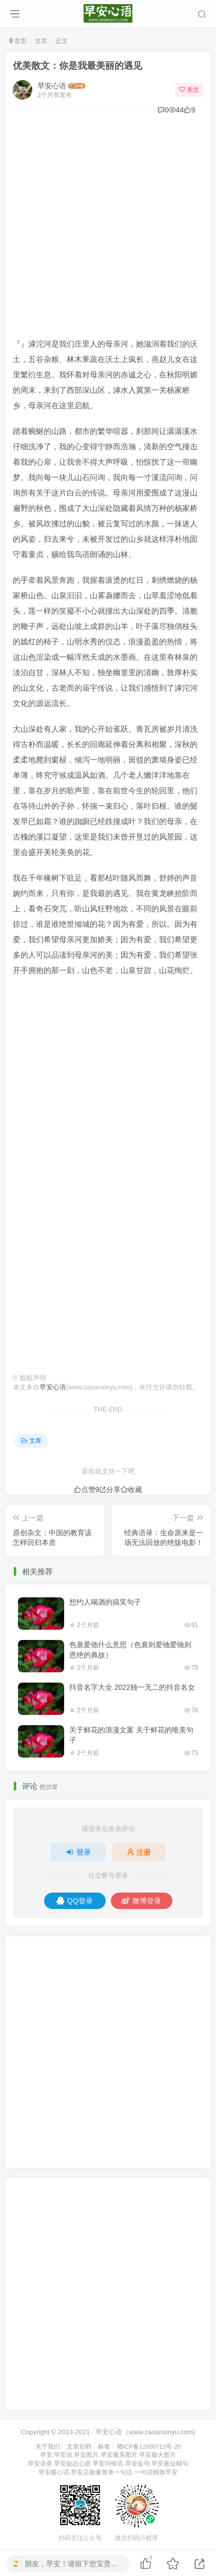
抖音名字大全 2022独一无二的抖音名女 (132, 1687)
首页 (18, 41)
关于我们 (47, 2446)
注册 (139, 1852)
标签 (104, 2446)
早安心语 (51, 86)
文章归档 (79, 2446)
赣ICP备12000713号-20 (149, 2446)
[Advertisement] (108, 228)
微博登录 (141, 1901)
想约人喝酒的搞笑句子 (105, 1602)
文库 (41, 41)
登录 (78, 1852)
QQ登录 (74, 1901)
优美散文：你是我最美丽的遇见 (77, 66)
